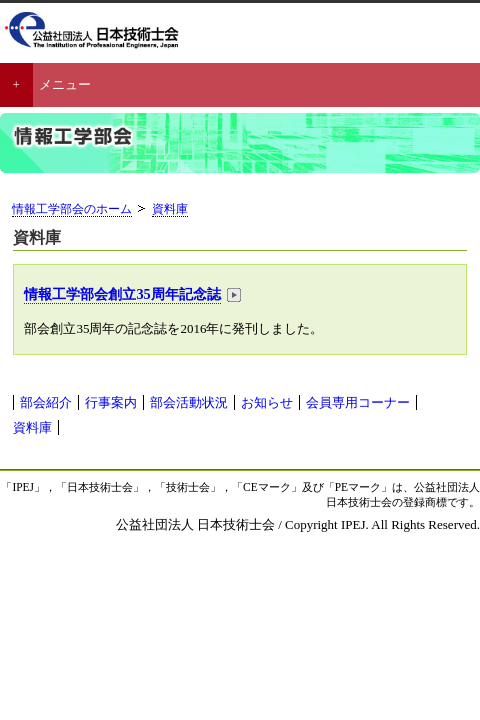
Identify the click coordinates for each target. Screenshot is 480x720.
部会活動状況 (189, 402)
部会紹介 (46, 402)
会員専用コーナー (358, 402)
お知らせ (267, 402)
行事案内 (111, 402)
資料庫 (170, 209)
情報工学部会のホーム (72, 209)
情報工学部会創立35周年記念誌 (122, 294)
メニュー (65, 84)
